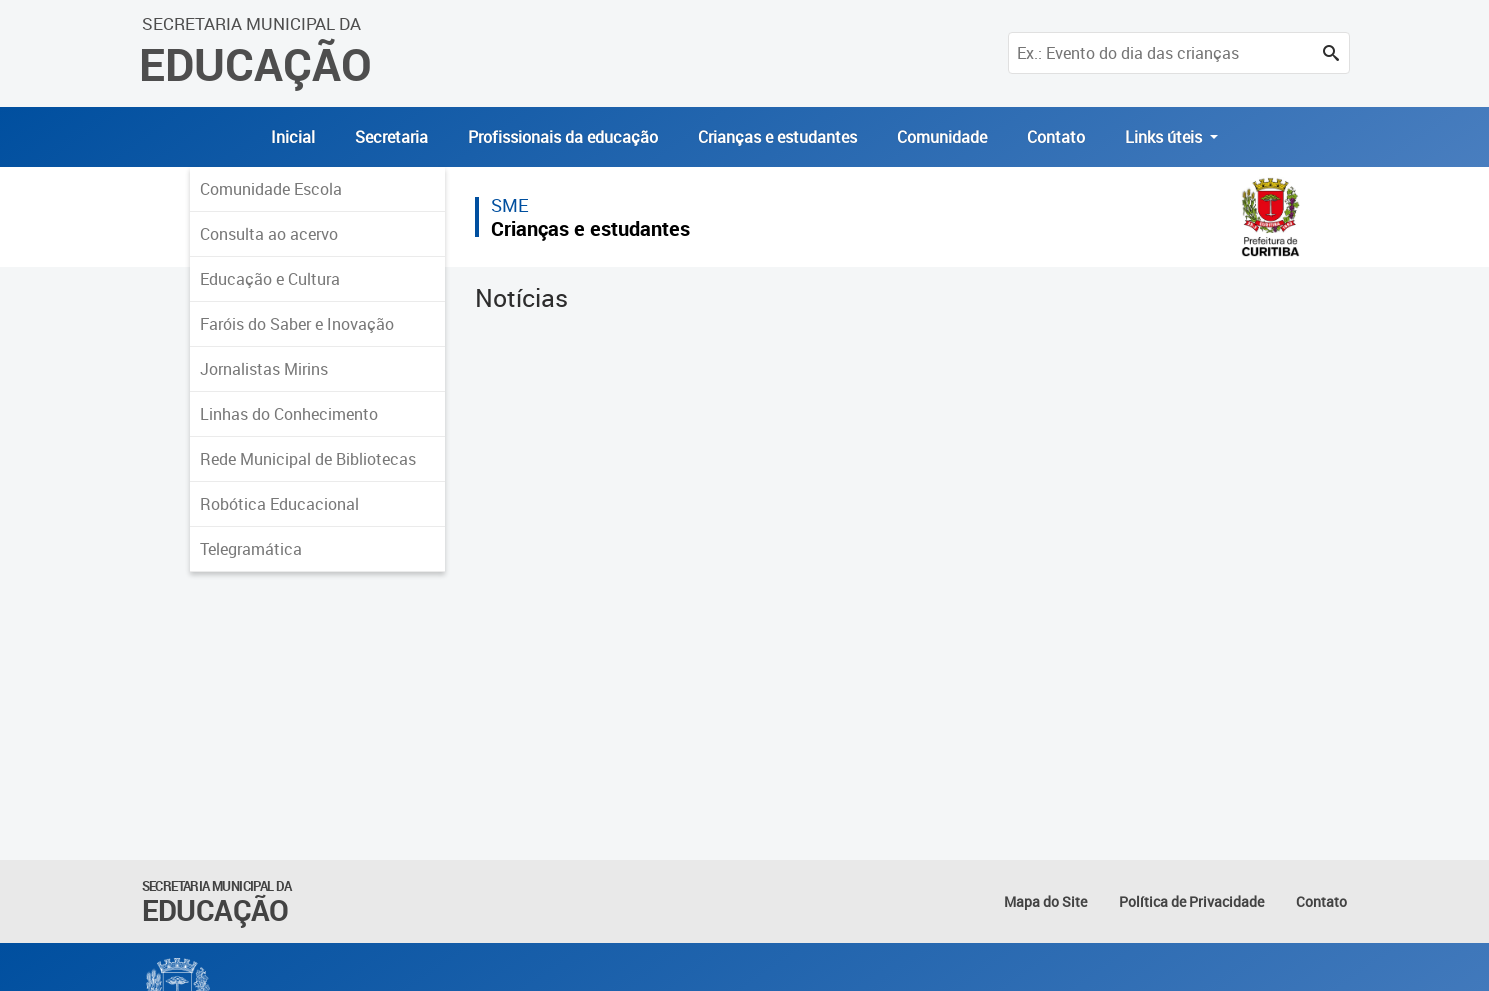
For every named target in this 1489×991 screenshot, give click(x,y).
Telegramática (251, 549)
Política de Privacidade (1191, 901)
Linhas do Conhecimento (289, 414)
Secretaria (391, 137)
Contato (1056, 137)
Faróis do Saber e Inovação (297, 324)
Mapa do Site (1045, 901)
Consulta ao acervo (269, 234)
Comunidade (942, 137)
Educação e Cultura (270, 279)
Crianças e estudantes (777, 137)
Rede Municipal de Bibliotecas (308, 459)
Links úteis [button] (1165, 137)
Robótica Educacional (279, 504)
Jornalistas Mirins (264, 369)
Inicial (293, 137)
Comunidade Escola (271, 189)
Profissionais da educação (563, 137)
